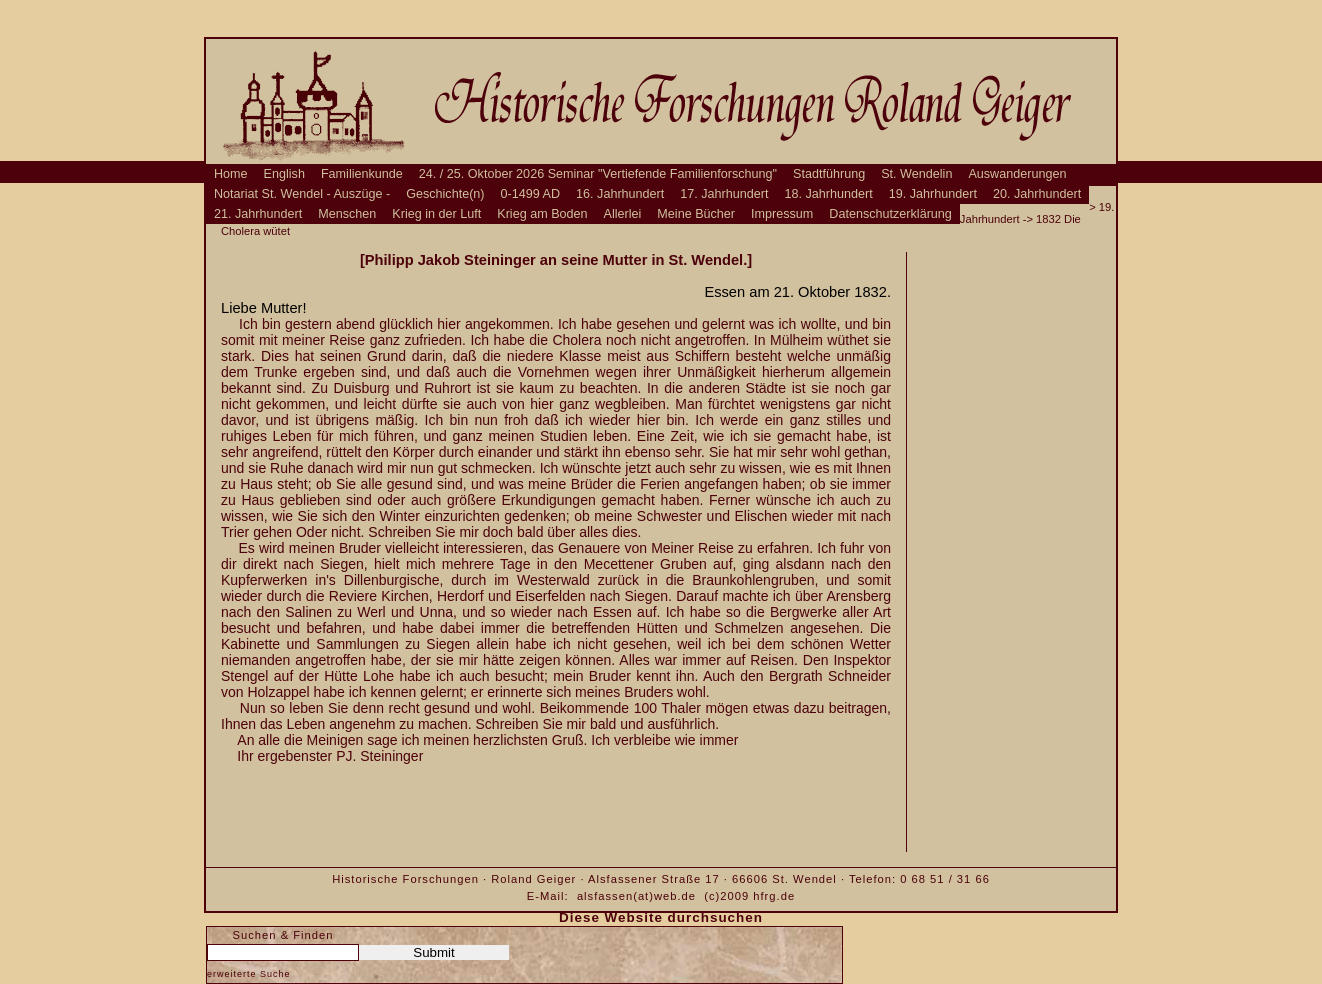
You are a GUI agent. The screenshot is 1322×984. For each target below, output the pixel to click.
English (284, 174)
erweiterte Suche (249, 974)
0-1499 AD (531, 194)
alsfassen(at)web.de (636, 896)
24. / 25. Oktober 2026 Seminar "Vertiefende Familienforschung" (598, 174)
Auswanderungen (1017, 174)
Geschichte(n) (445, 194)
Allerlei (623, 214)
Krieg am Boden (542, 214)
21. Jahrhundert (258, 214)
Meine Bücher (696, 214)
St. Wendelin (916, 174)
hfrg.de (774, 896)
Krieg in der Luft (436, 214)
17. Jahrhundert (724, 194)
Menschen (347, 214)
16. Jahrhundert (620, 194)
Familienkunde (362, 174)
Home (231, 174)
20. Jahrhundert (1037, 194)
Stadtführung (829, 174)
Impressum (782, 214)
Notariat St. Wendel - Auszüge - (302, 194)
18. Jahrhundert (829, 194)
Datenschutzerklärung (890, 214)
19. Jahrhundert (933, 194)
